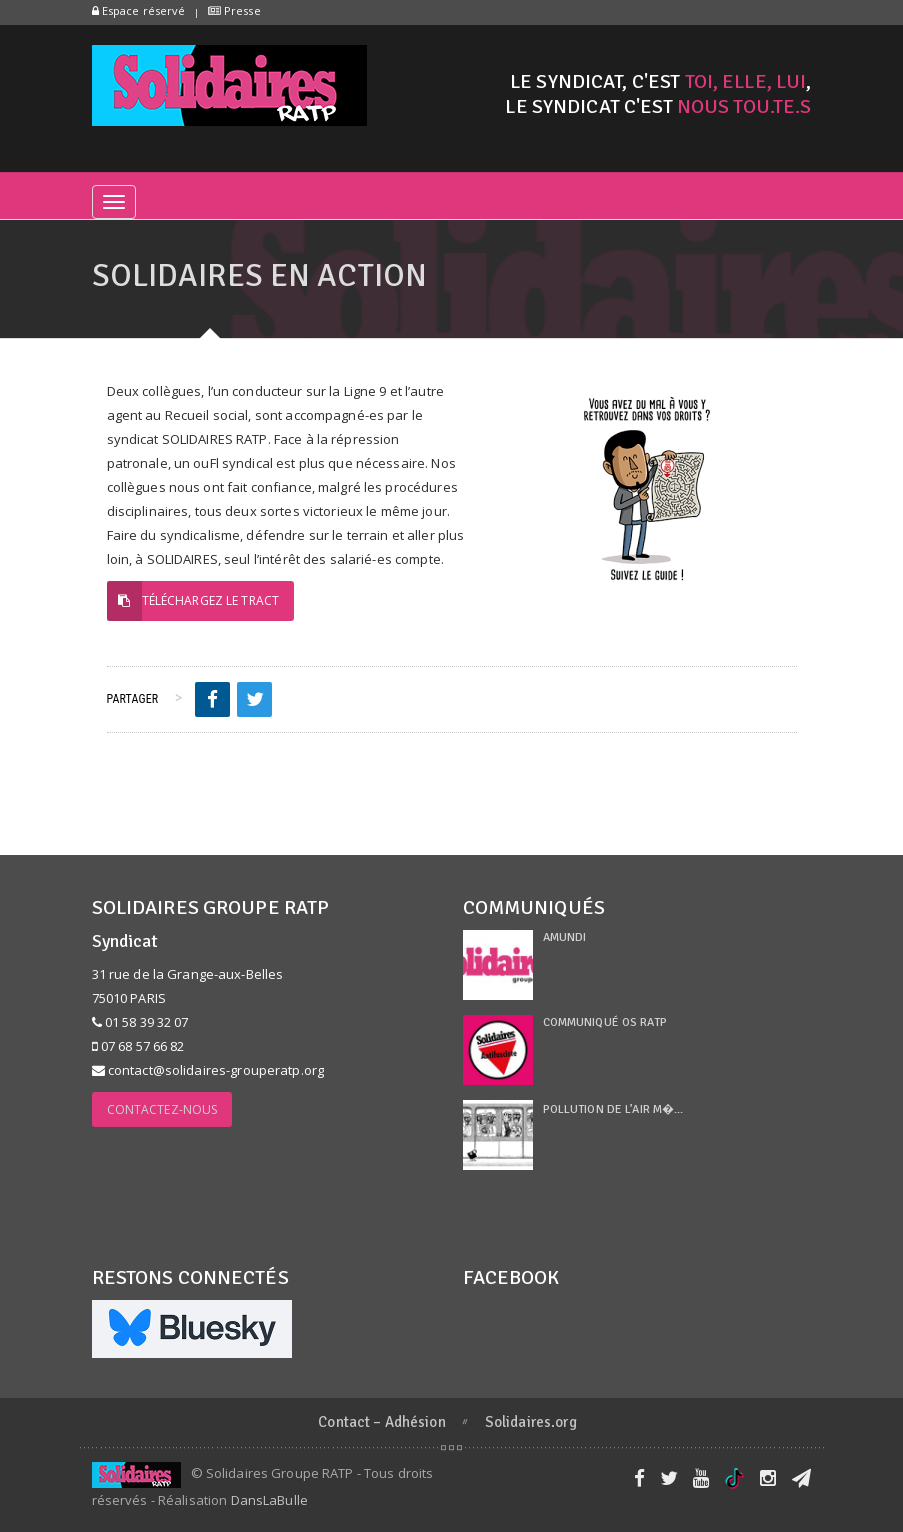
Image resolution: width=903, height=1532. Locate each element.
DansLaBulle (269, 1500)
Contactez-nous (162, 1109)
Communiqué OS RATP (605, 1022)
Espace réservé (139, 10)
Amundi (565, 937)
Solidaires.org (531, 1422)
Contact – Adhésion (381, 1422)
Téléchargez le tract (193, 601)
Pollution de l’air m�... (613, 1109)
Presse (234, 10)
